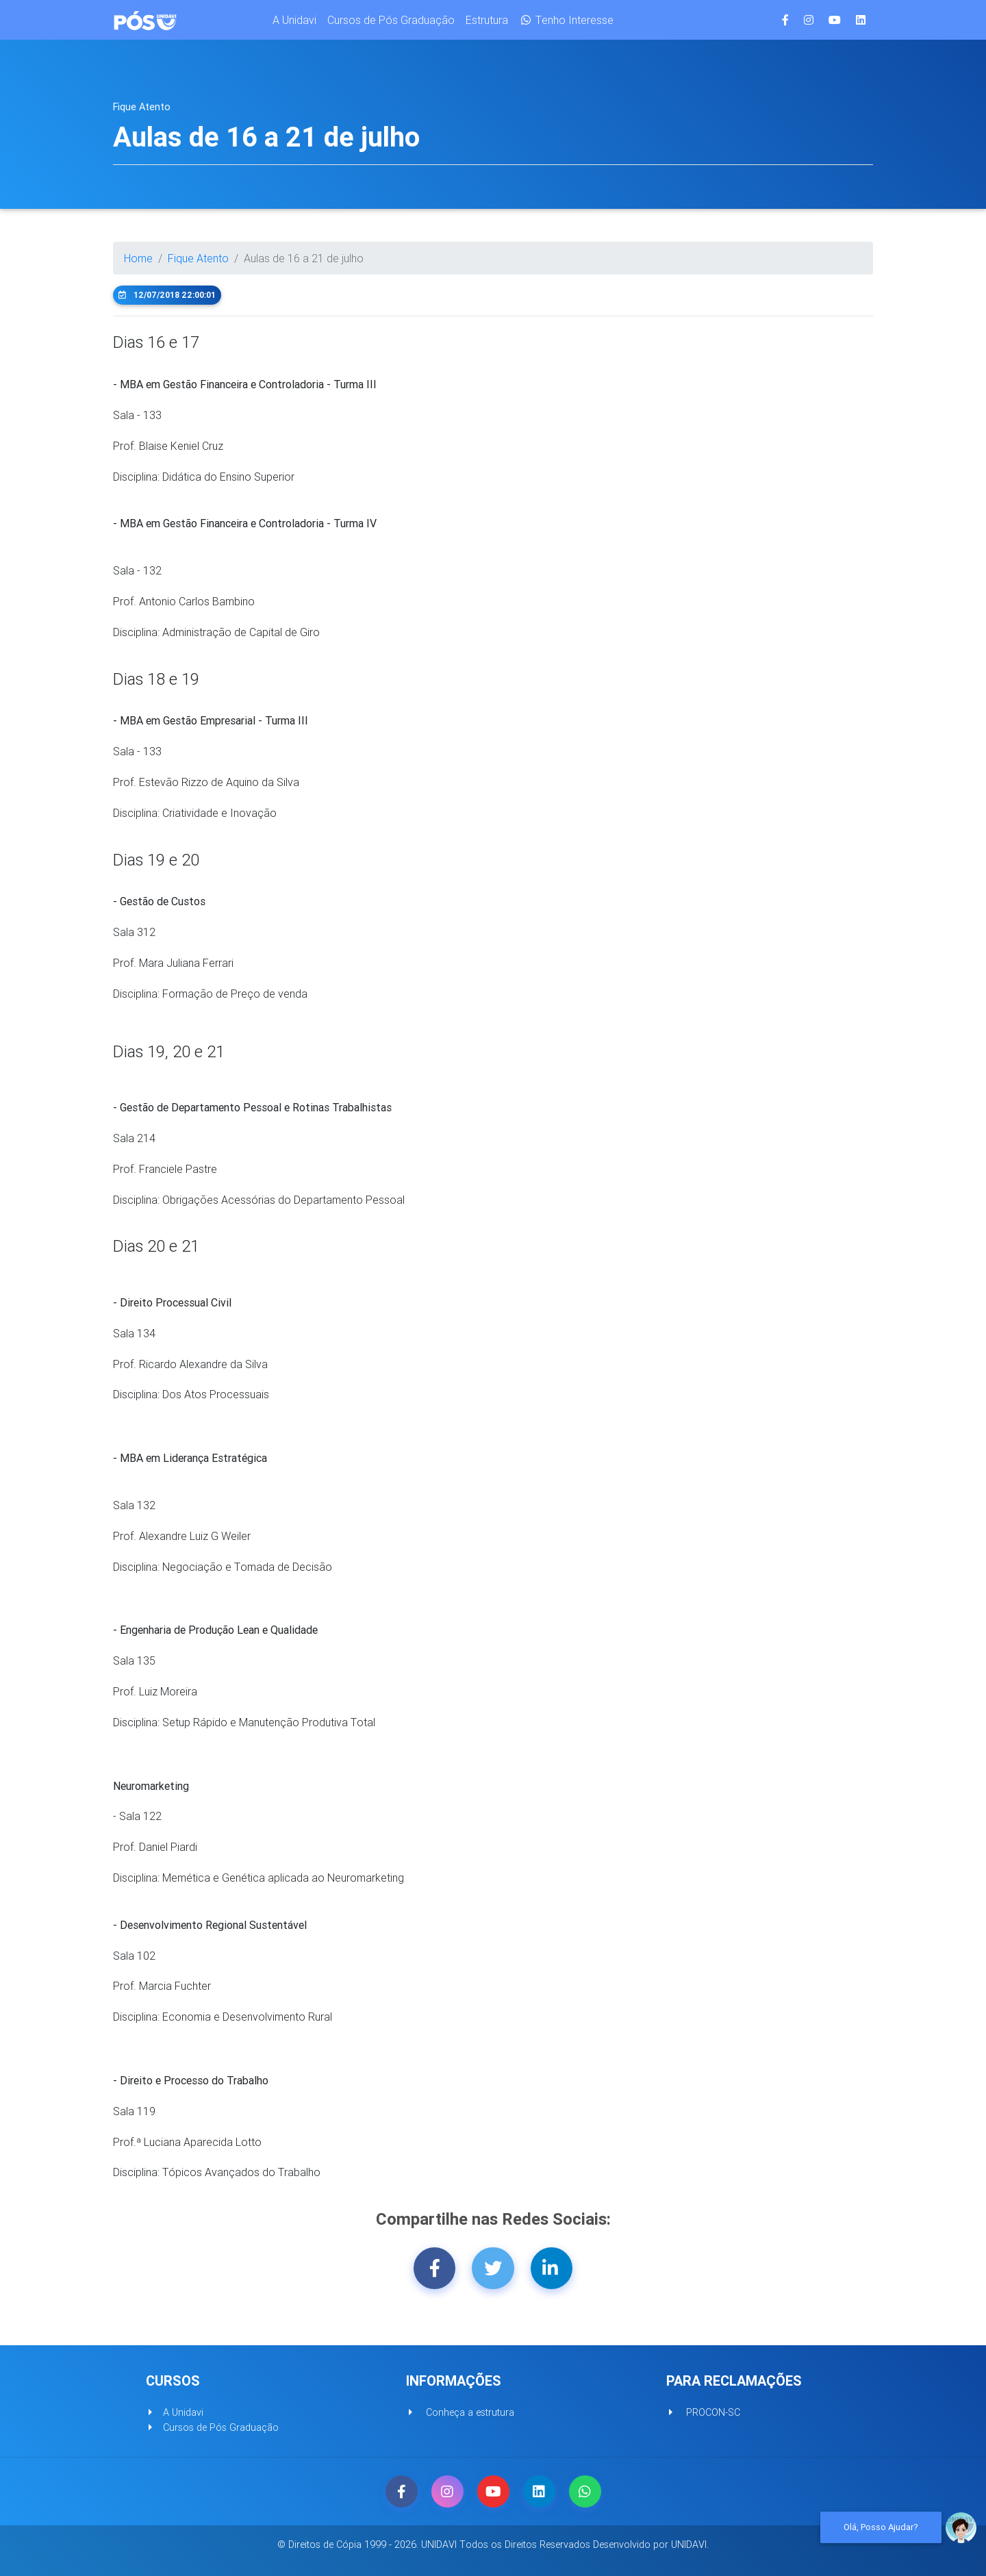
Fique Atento (198, 258)
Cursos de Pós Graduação (391, 22)
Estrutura (487, 22)
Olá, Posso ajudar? (881, 2527)
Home (138, 258)
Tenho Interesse (566, 22)
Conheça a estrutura (460, 2412)
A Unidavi (294, 22)
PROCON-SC (703, 2412)
